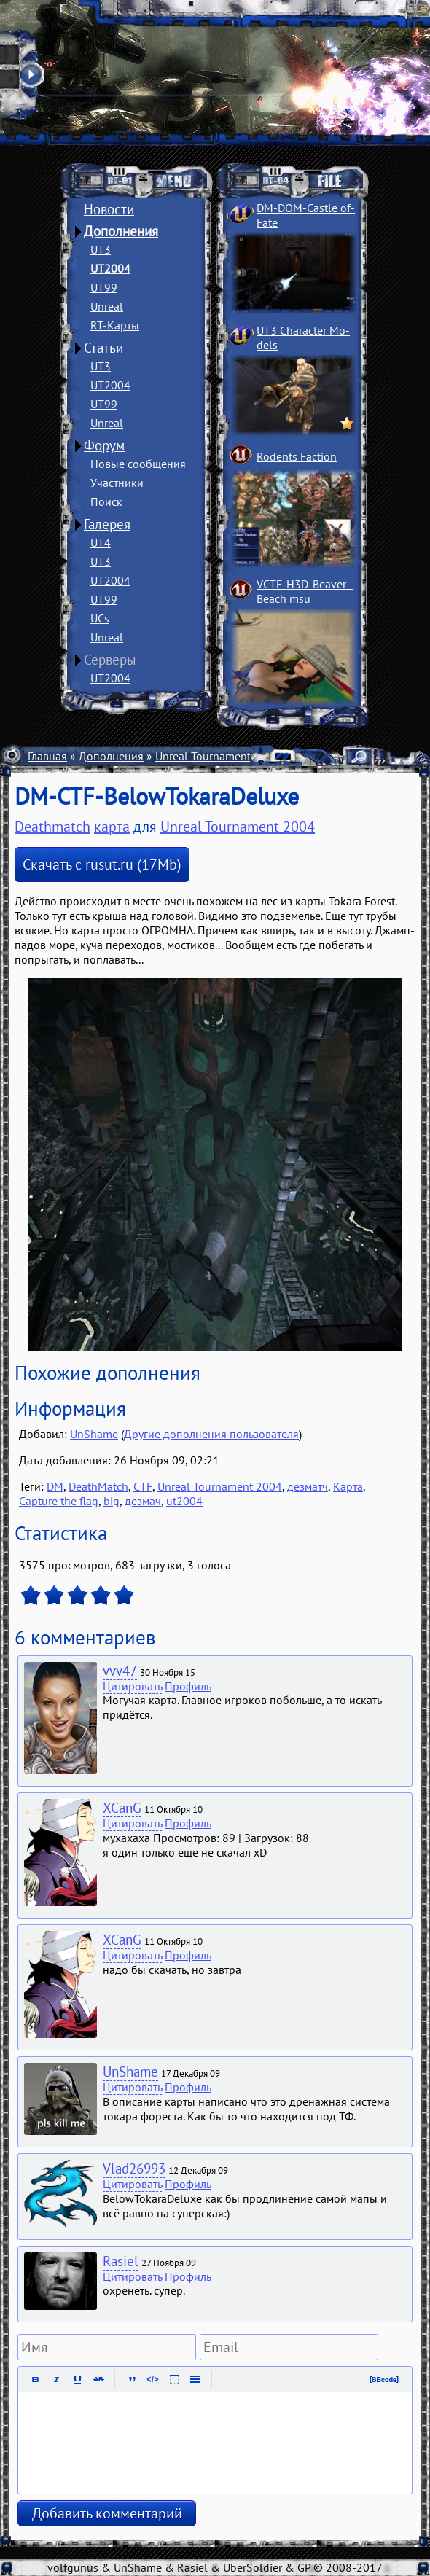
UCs (99, 618)
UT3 (100, 249)
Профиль (188, 1686)
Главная (47, 756)
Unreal (106, 306)
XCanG (122, 1807)
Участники (117, 482)
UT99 (103, 287)
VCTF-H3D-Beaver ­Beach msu (305, 591)
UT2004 (110, 268)
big (111, 1501)
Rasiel (120, 2261)
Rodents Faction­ (297, 456)
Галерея (107, 524)
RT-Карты (114, 325)
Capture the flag (58, 1501)
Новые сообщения (138, 463)
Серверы (110, 659)
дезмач (143, 1501)
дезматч (307, 1486)
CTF (142, 1486)
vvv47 (120, 1670)
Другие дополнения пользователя (211, 1433)
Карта (348, 1486)
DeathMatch (98, 1486)
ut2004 (184, 1501)
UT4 (100, 542)
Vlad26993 (134, 2168)
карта (112, 826)
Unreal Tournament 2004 (217, 756)
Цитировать (132, 1686)
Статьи (103, 347)
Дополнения (121, 231)
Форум (104, 445)
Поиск (106, 501)
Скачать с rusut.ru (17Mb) (102, 864)
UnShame (94, 1433)
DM (55, 1486)
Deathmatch (52, 826)
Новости (109, 209)
